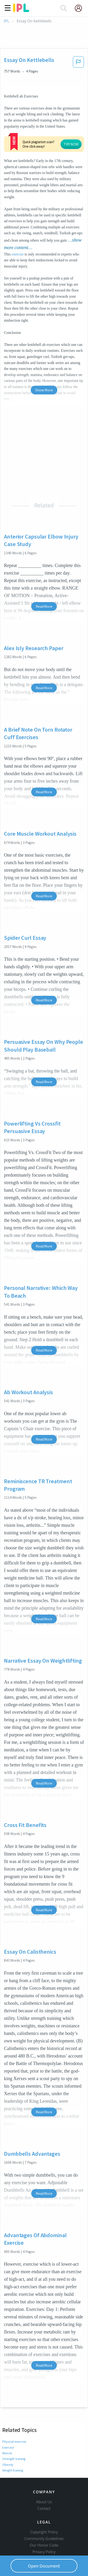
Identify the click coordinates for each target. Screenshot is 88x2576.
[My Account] (80, 8)
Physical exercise (13, 2441)
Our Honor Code (44, 2545)
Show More (44, 390)
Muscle (7, 2453)
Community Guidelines (44, 2538)
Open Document (44, 2566)
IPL (6, 21)
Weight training (12, 2470)
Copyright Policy (44, 2532)
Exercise (7, 2447)
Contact (44, 2508)
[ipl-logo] (21, 10)
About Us (44, 2501)
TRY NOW (71, 144)
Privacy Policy (44, 2551)
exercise (17, 254)
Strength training (14, 2459)
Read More (44, 606)
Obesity (7, 2465)
